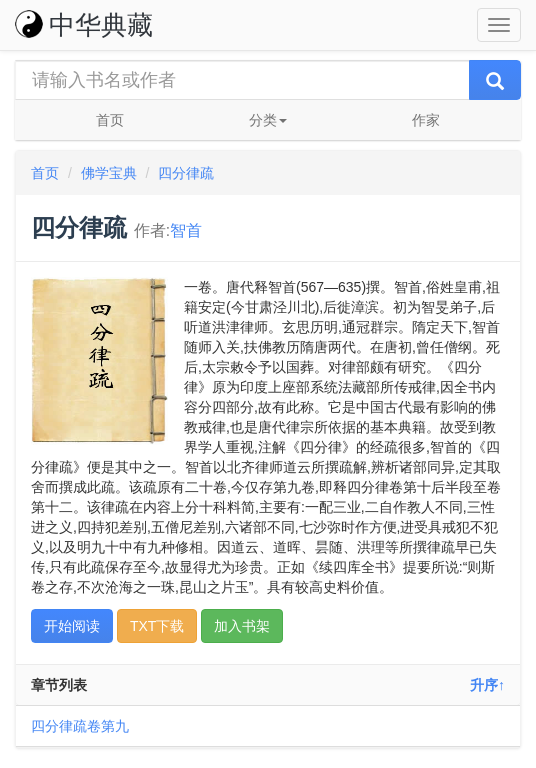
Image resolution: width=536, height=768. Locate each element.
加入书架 (242, 626)
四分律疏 (186, 173)
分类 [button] (268, 120)
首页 (110, 120)
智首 (186, 230)
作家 (426, 120)
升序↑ (487, 685)
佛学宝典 (109, 173)
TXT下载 (157, 626)
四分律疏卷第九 (80, 726)
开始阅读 (72, 626)
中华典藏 (84, 25)
